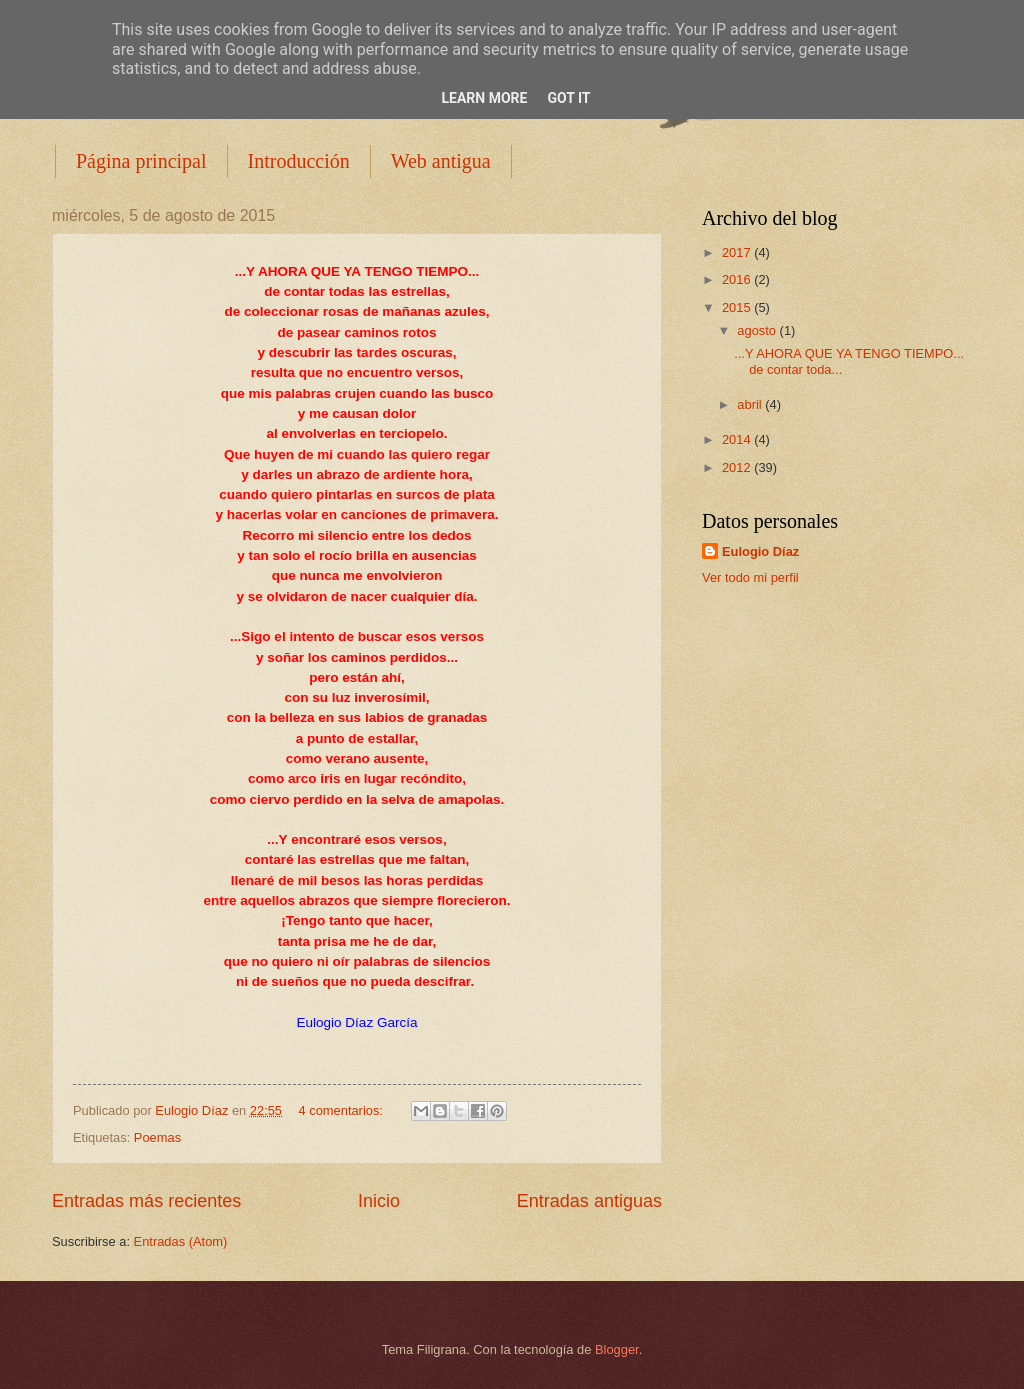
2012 (738, 467)
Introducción (299, 161)
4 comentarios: (343, 1110)
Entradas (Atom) (181, 1241)
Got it (568, 98)
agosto (758, 330)
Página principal (141, 161)
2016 (738, 279)
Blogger (617, 1349)
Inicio (379, 1201)
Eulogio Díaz (760, 551)
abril (751, 404)
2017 (738, 252)
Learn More (484, 98)
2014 (738, 439)
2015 (738, 307)
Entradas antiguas (589, 1201)
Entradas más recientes (146, 1201)
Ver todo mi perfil (750, 577)
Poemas (157, 1137)
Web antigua (441, 161)
